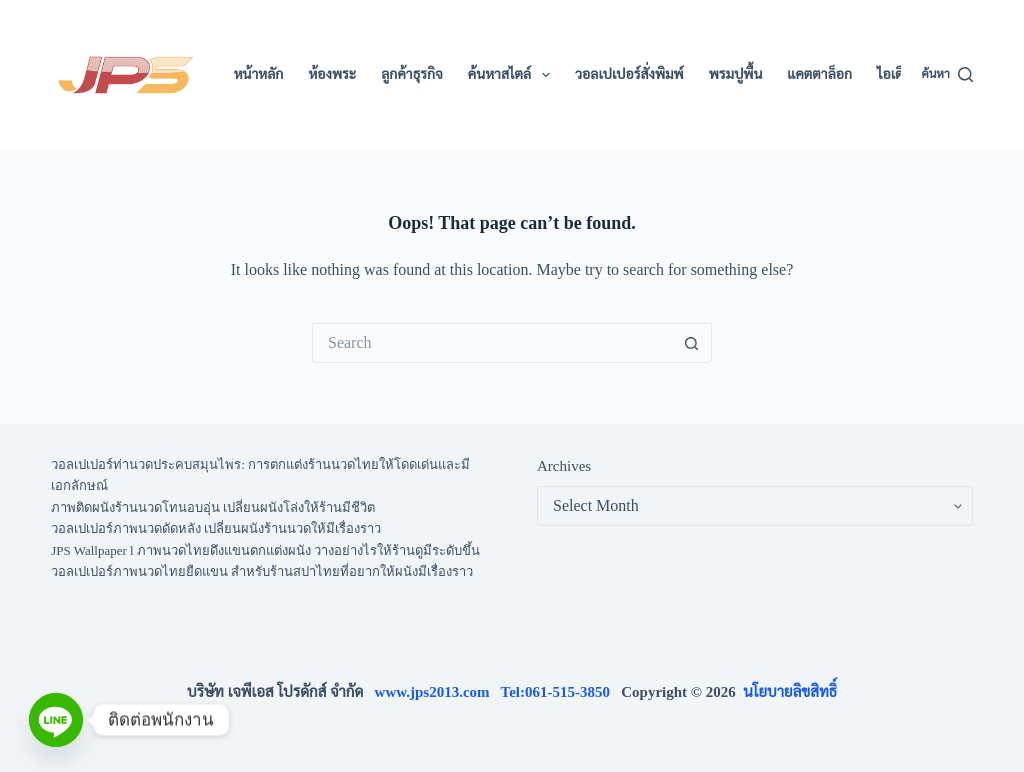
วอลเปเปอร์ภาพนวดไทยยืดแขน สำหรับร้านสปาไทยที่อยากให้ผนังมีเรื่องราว (262, 571)
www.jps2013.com (438, 692)
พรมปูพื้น (736, 74)
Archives (564, 466)
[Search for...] (492, 343)
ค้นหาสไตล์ (513, 75)
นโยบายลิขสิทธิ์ (790, 692)
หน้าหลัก (259, 74)
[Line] (56, 720)
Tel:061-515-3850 (561, 692)
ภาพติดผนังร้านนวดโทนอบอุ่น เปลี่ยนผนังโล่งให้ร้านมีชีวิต (213, 507)
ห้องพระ (332, 74)
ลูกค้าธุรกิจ (412, 74)
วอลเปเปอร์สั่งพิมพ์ (629, 74)
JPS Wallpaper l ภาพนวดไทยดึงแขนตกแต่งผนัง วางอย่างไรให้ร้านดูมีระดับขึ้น (265, 550)
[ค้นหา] (946, 75)
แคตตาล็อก (819, 74)
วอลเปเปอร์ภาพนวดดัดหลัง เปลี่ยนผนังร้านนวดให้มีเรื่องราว (216, 528)
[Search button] (692, 343)
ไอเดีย (894, 74)
